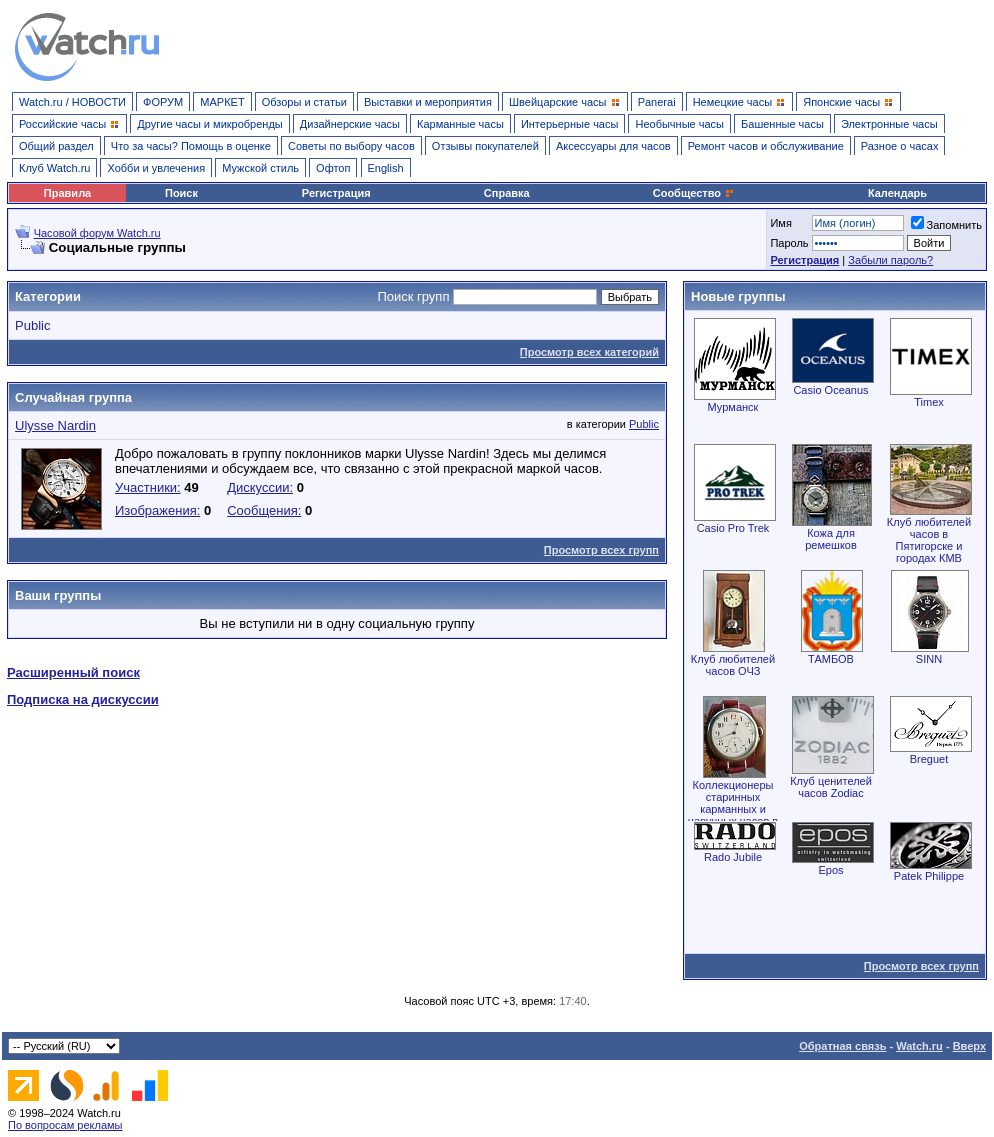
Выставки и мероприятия (428, 102)
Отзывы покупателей (485, 146)
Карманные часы (460, 124)
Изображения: (157, 510)
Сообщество (694, 193)
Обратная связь (842, 1046)
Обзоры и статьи (304, 102)
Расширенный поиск (73, 672)
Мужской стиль (260, 168)
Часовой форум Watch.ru (97, 233)
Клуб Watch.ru (54, 168)
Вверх (969, 1046)
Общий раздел (56, 146)
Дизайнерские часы (350, 124)
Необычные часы (679, 124)
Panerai (657, 102)
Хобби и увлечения (156, 168)
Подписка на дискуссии (83, 699)
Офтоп (333, 168)
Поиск (181, 193)
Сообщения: (264, 510)
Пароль (789, 243)
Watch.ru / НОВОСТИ (72, 102)
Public (32, 325)
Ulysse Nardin (55, 425)
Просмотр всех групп (601, 550)
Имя (780, 223)
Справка (507, 193)
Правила (67, 193)
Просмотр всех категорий (589, 352)
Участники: (148, 487)
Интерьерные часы (570, 124)
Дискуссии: (260, 487)
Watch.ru (919, 1046)
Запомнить (946, 225)
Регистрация (336, 193)
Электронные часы (889, 124)
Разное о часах (900, 146)
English (386, 168)
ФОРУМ (163, 102)
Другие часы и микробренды (209, 124)
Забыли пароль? (890, 260)
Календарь (897, 193)
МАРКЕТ (222, 102)
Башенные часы (782, 124)
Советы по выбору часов (351, 146)
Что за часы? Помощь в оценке (191, 146)
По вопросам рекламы (65, 1125)
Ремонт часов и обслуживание (766, 146)
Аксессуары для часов (613, 146)
